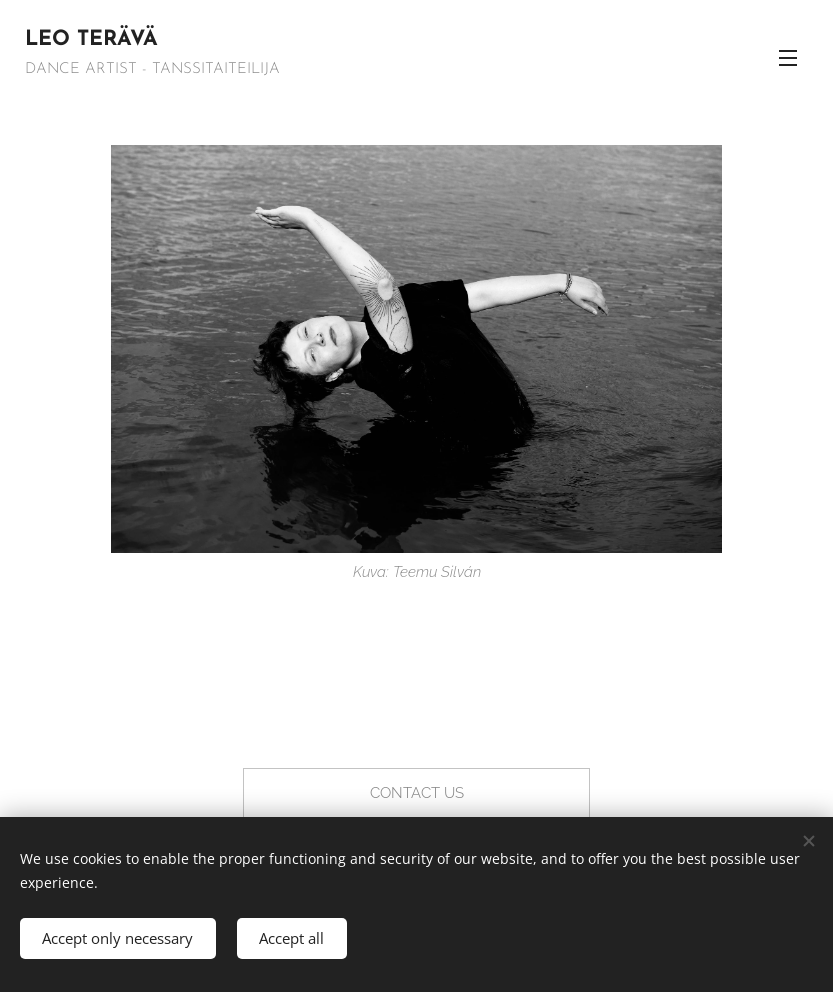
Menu (788, 58)
